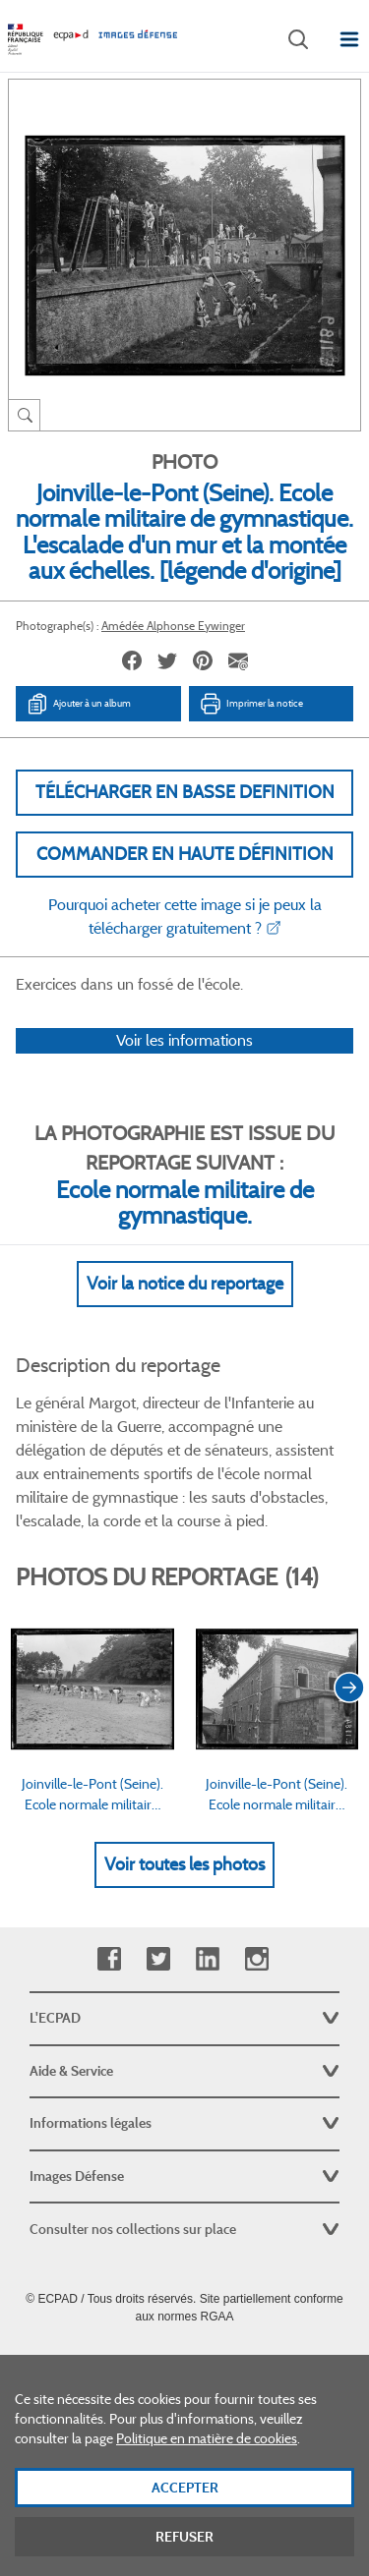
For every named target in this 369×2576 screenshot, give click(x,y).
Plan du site (184, 2360)
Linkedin (207, 1959)
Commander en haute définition (185, 854)
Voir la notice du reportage (185, 1283)
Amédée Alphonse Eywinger (173, 625)
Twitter (158, 1959)
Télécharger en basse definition (185, 792)
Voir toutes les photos (184, 1864)
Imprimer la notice (251, 704)
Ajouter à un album (78, 704)
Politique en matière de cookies (206, 2456)
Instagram (256, 1959)
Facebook (108, 1959)
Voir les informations (184, 1040)
